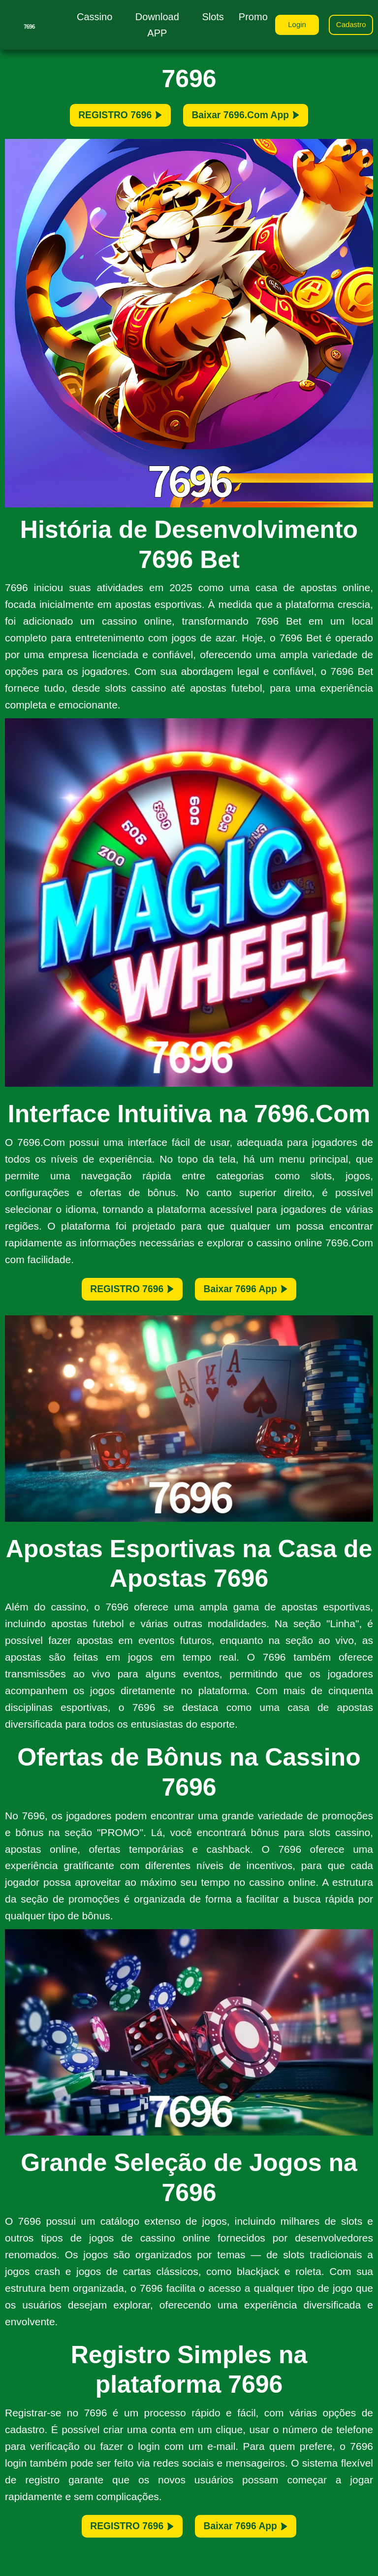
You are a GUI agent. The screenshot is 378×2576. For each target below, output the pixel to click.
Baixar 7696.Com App (261, 119)
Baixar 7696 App (261, 1299)
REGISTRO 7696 (101, 119)
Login (289, 26)
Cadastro (349, 26)
